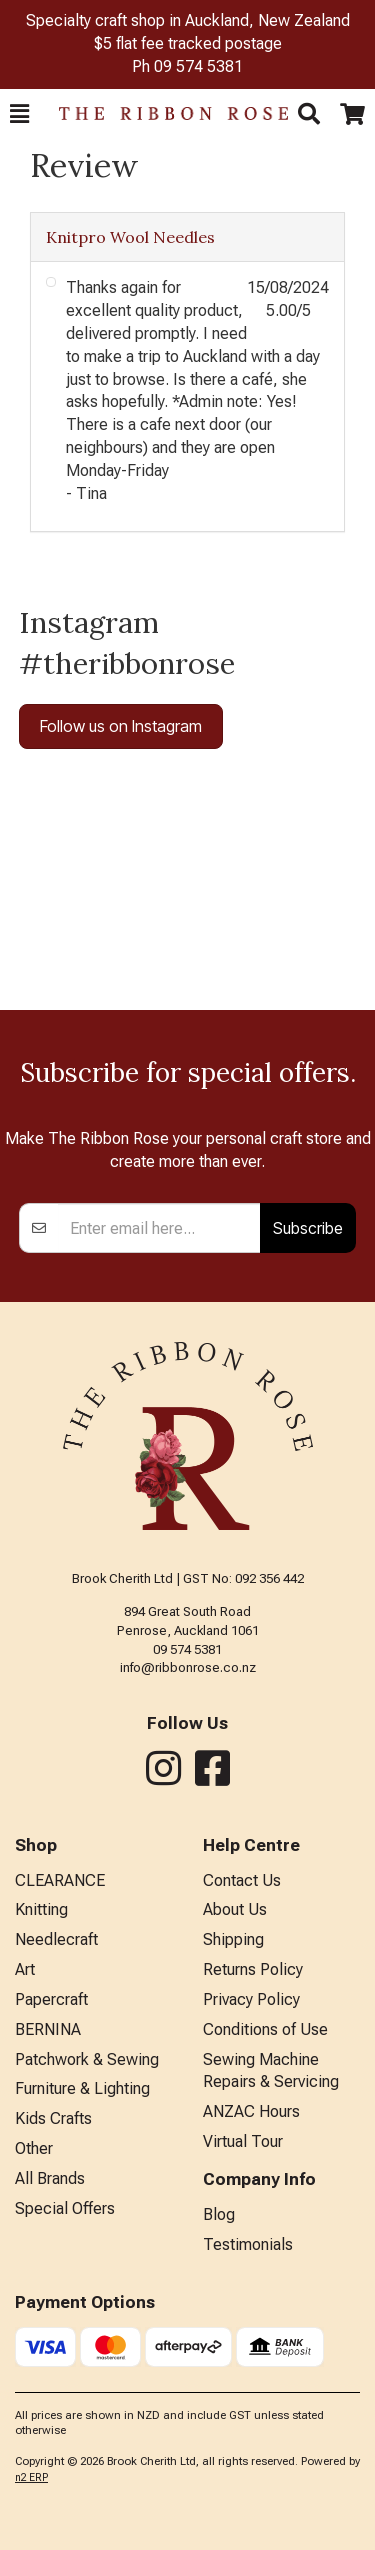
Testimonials (248, 2244)
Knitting (41, 1909)
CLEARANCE (60, 1880)
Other (34, 2148)
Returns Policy (253, 1969)
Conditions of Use (265, 2029)
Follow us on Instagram (121, 726)
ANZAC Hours (251, 2111)
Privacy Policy (251, 1999)
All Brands (50, 2178)
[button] (19, 114)
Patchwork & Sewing (87, 2059)
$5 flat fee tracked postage (188, 43)
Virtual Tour (243, 2141)
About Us (235, 1909)
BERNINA (48, 2029)
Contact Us (242, 1880)
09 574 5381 (198, 66)
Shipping (233, 1939)
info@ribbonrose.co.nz (188, 1667)
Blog (219, 2214)
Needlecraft (56, 1939)
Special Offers (65, 2208)
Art (25, 1969)
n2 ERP (31, 2477)
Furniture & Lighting (82, 2088)
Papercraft (51, 1999)
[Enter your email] (160, 1228)
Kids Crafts (53, 2118)
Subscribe (308, 1228)
